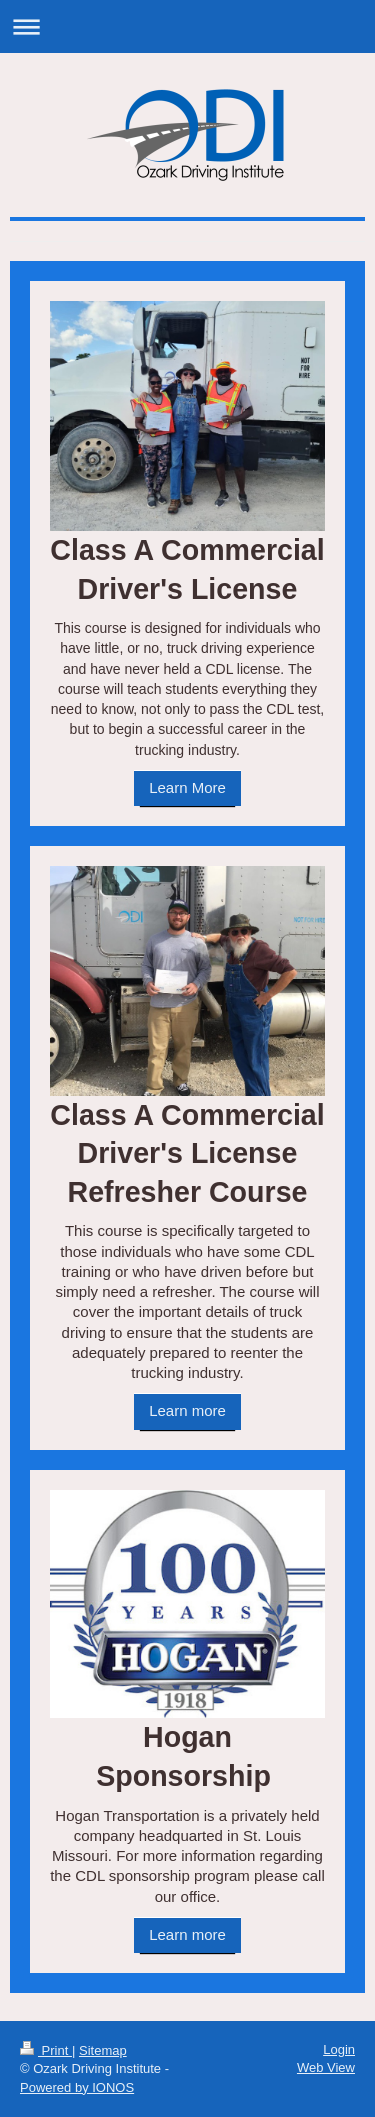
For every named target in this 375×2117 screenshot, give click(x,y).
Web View (326, 2067)
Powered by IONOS (77, 2087)
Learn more (187, 1410)
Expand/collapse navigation (187, 26)
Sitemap (103, 2050)
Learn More (187, 787)
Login (339, 2049)
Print (46, 2050)
